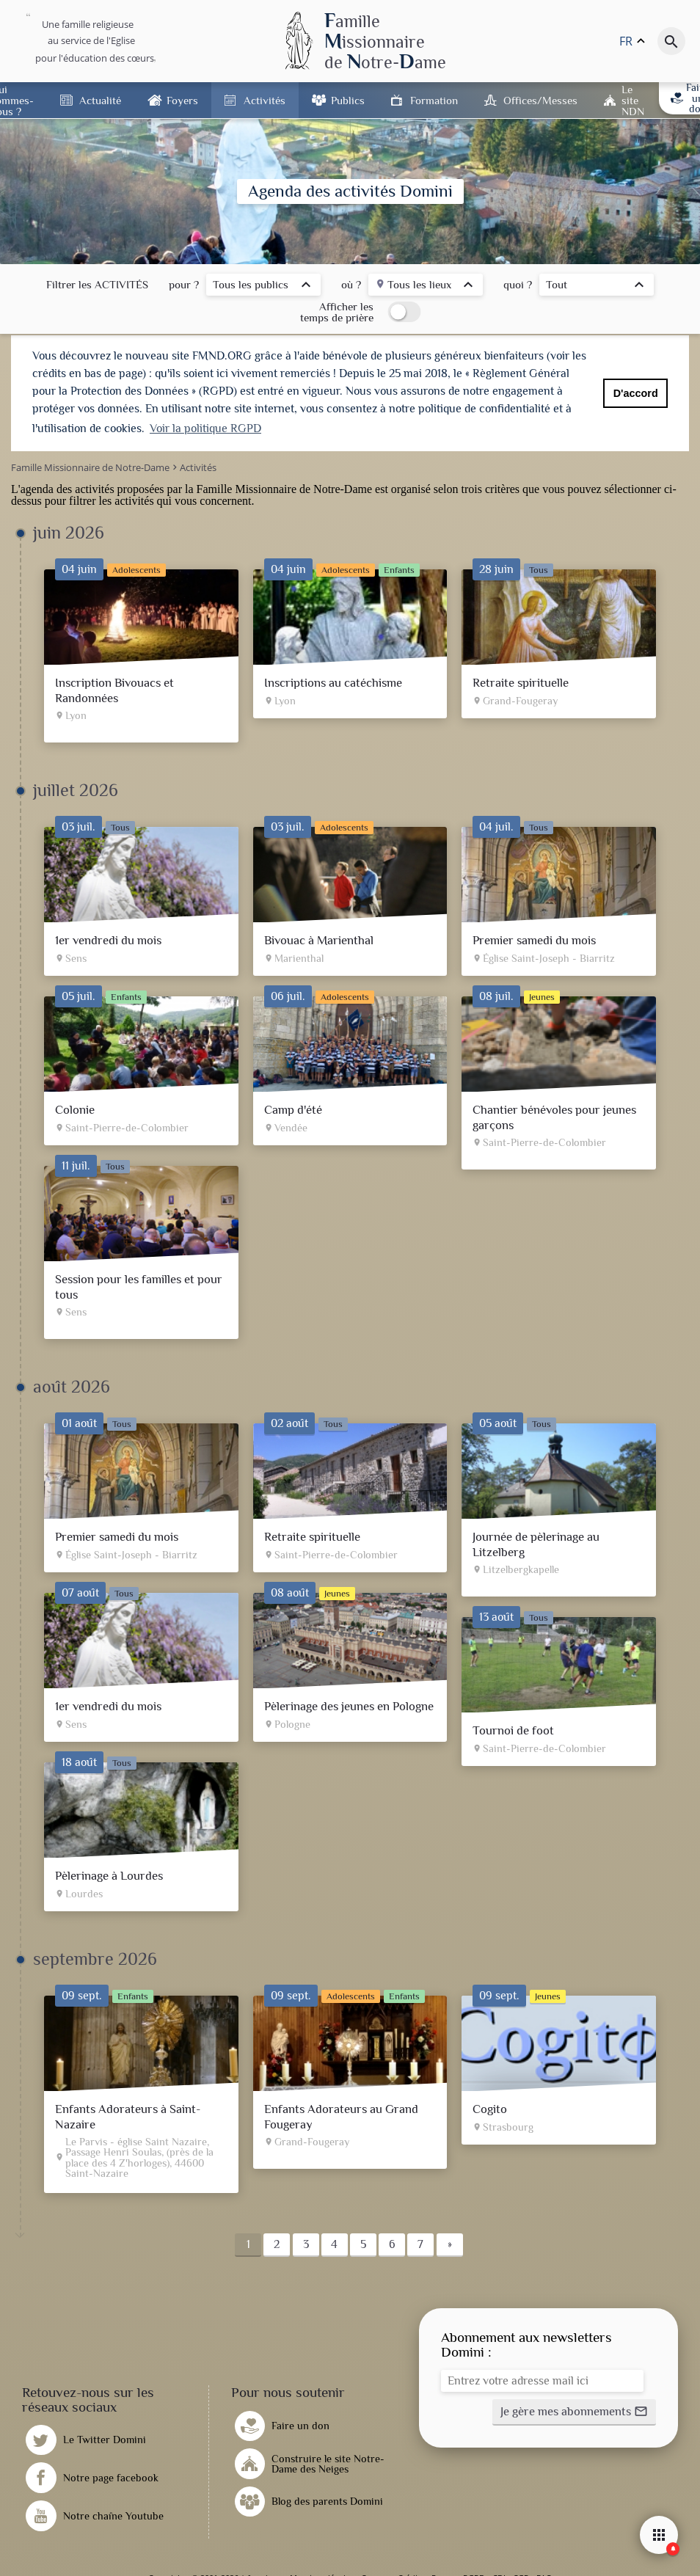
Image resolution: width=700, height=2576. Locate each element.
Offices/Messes (540, 100)
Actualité (100, 100)
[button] (574, 2412)
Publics (348, 100)
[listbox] (263, 286)
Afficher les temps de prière (336, 312)
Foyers (182, 100)
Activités (264, 100)
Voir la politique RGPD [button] (205, 428)
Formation (434, 100)
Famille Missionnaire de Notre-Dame (285, 489)
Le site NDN (632, 100)
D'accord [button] (635, 393)
